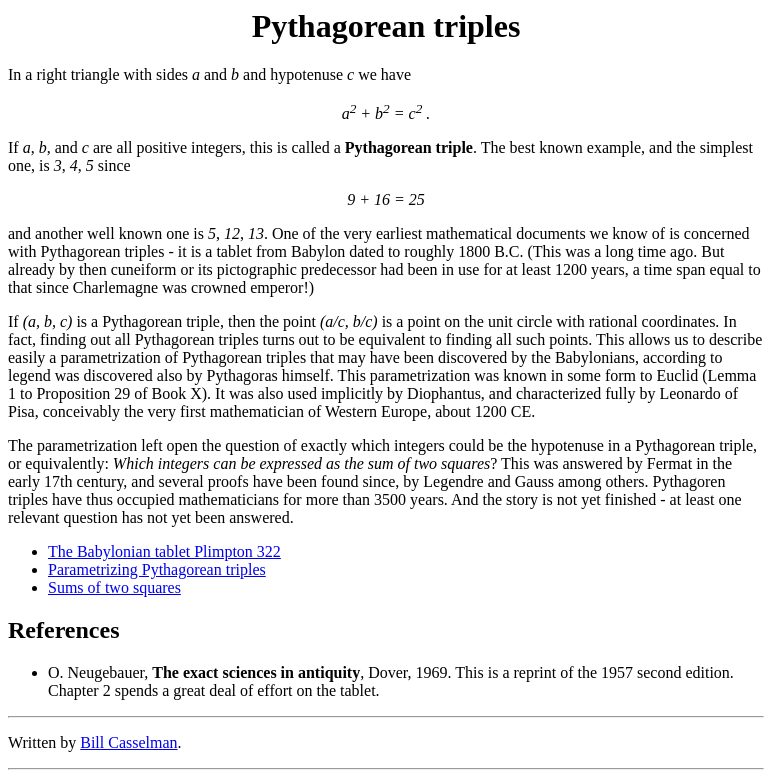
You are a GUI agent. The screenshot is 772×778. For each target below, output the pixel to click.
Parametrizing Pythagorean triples (157, 569)
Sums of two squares (114, 587)
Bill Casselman (128, 742)
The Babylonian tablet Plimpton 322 (164, 551)
